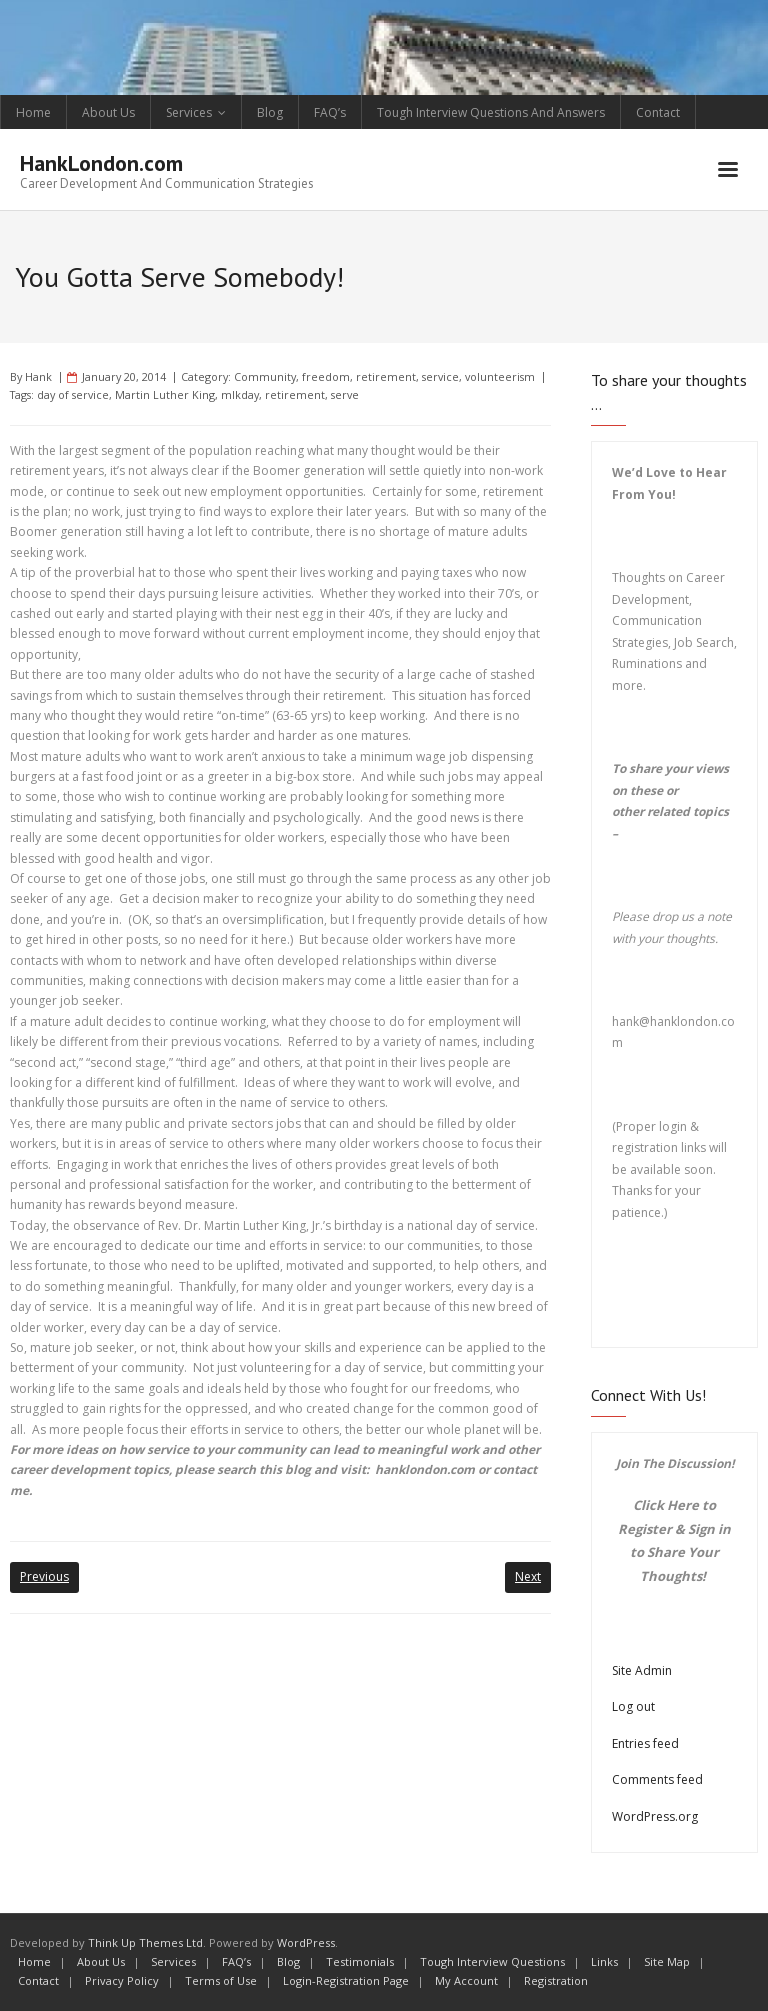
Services (189, 112)
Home (33, 112)
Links (604, 1961)
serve (345, 394)
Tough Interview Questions (492, 1961)
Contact (658, 112)
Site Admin (642, 1670)
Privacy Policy (122, 1980)
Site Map (667, 1961)
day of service (73, 394)
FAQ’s (330, 112)
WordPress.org (655, 1816)
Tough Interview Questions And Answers (491, 112)
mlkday (240, 394)
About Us (108, 112)
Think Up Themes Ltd (145, 1942)
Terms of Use (221, 1980)
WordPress (306, 1942)
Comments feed (657, 1779)
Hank (38, 376)
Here (683, 1505)
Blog (270, 112)
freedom (326, 376)
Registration (556, 1980)
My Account (466, 1980)
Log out (633, 1706)
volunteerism (500, 376)
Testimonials (360, 1961)
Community (265, 376)
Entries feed (645, 1743)
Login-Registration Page (346, 1980)
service (440, 376)
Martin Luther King (165, 394)
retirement (386, 376)
